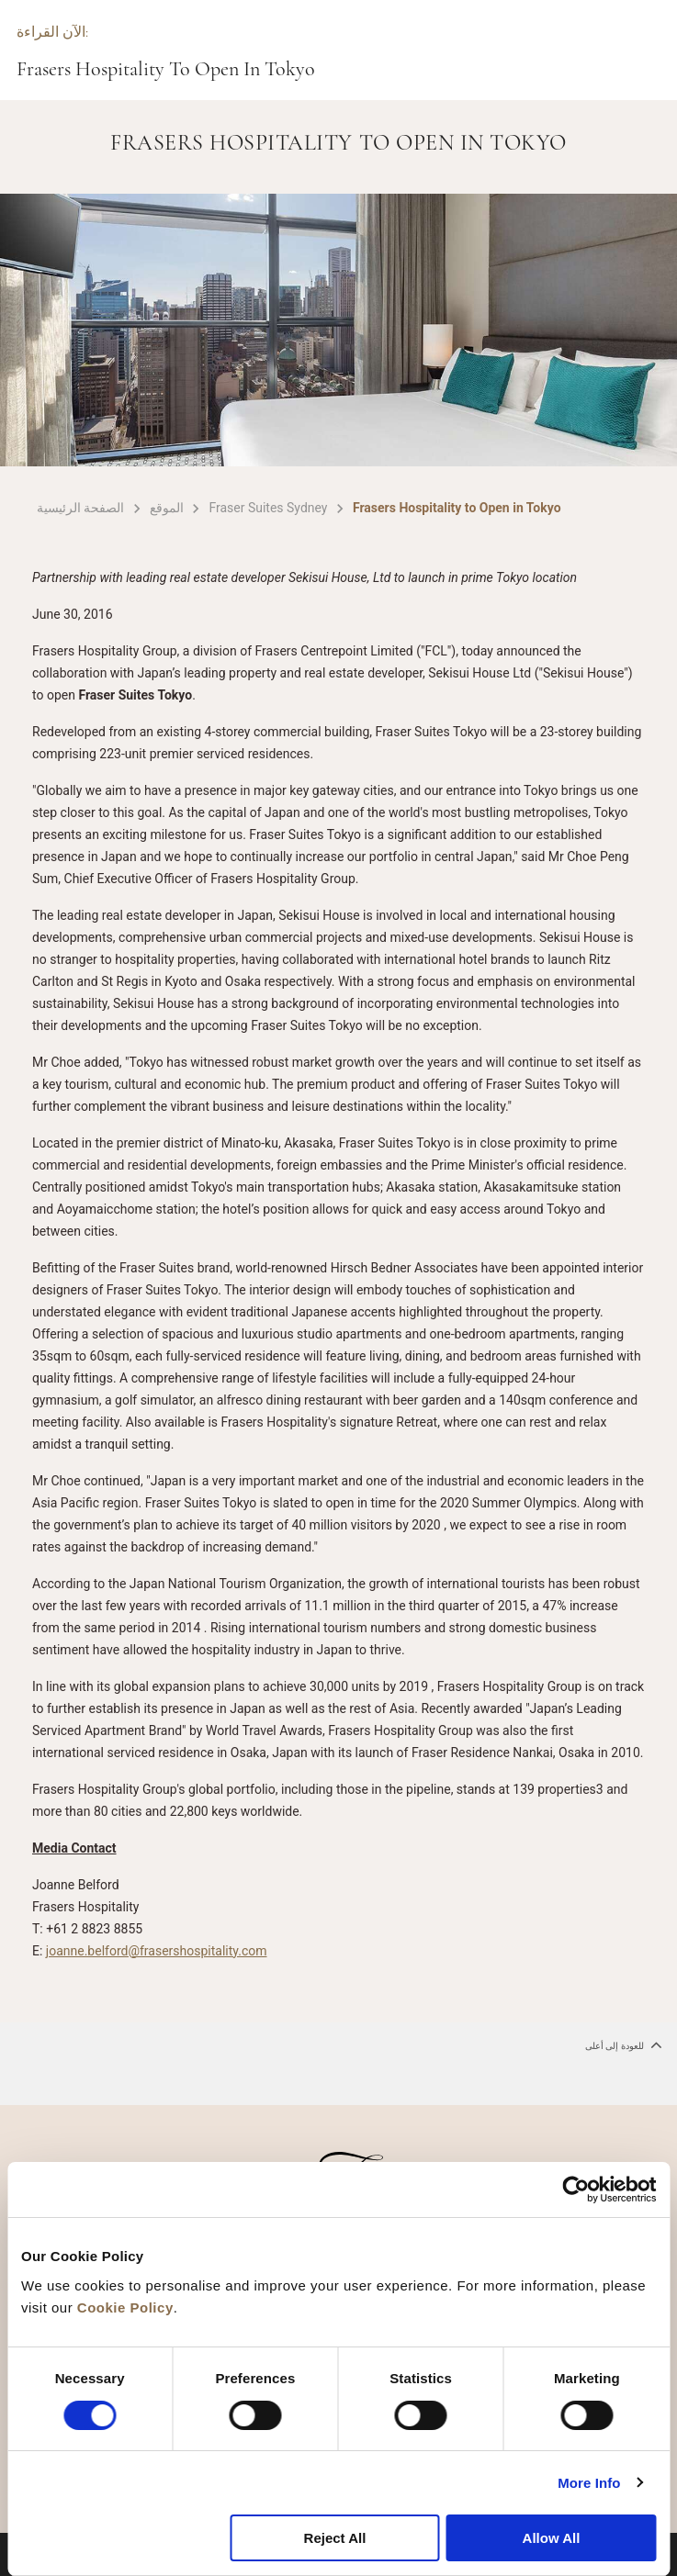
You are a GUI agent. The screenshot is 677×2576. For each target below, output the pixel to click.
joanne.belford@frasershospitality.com (156, 1950)
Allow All (552, 2538)
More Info (589, 2483)
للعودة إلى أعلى (623, 2044)
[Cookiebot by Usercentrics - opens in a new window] (575, 2189)
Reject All (335, 2538)
